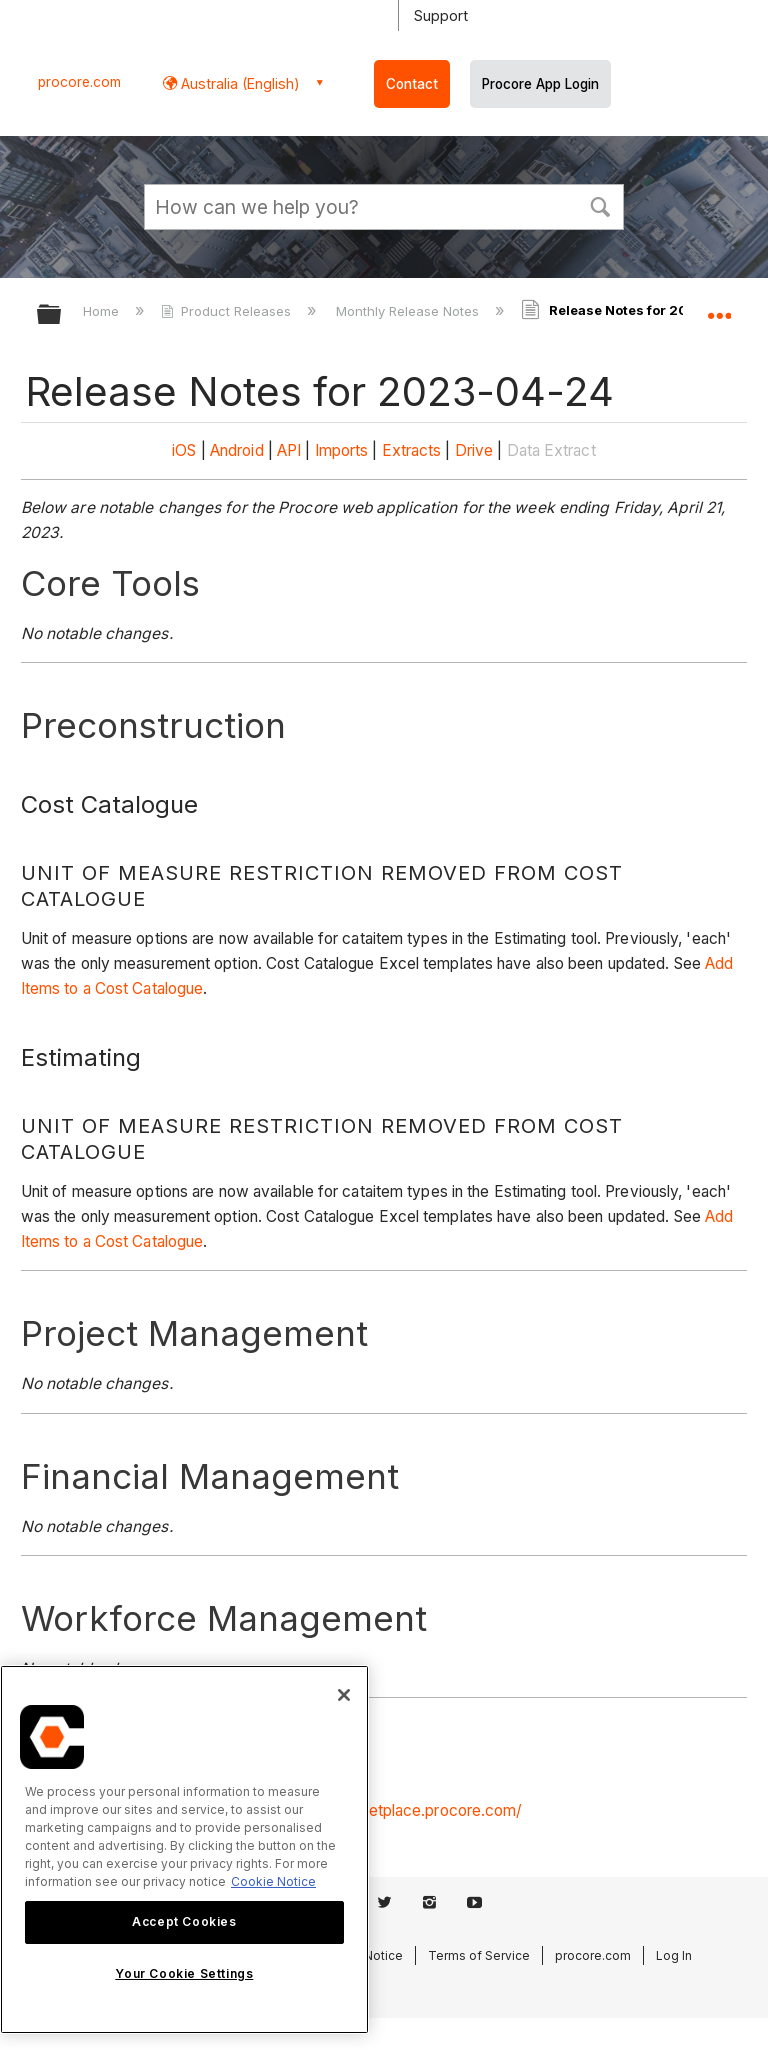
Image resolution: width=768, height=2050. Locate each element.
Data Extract (551, 450)
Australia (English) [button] (238, 83)
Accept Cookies (184, 1921)
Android (237, 450)
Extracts (412, 450)
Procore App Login (540, 84)
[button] (600, 205)
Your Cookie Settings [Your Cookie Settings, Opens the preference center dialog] (184, 1973)
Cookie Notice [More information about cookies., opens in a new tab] (273, 1881)
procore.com (79, 82)
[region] (184, 1849)
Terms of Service (479, 1955)
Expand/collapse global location (719, 308)
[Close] (344, 1695)
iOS (184, 450)
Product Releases (228, 311)
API (289, 450)
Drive (474, 450)
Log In (674, 1955)
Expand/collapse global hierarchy (62, 315)
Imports (342, 450)
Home (103, 311)
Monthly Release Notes (409, 311)
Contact (412, 84)
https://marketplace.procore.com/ (402, 1810)
